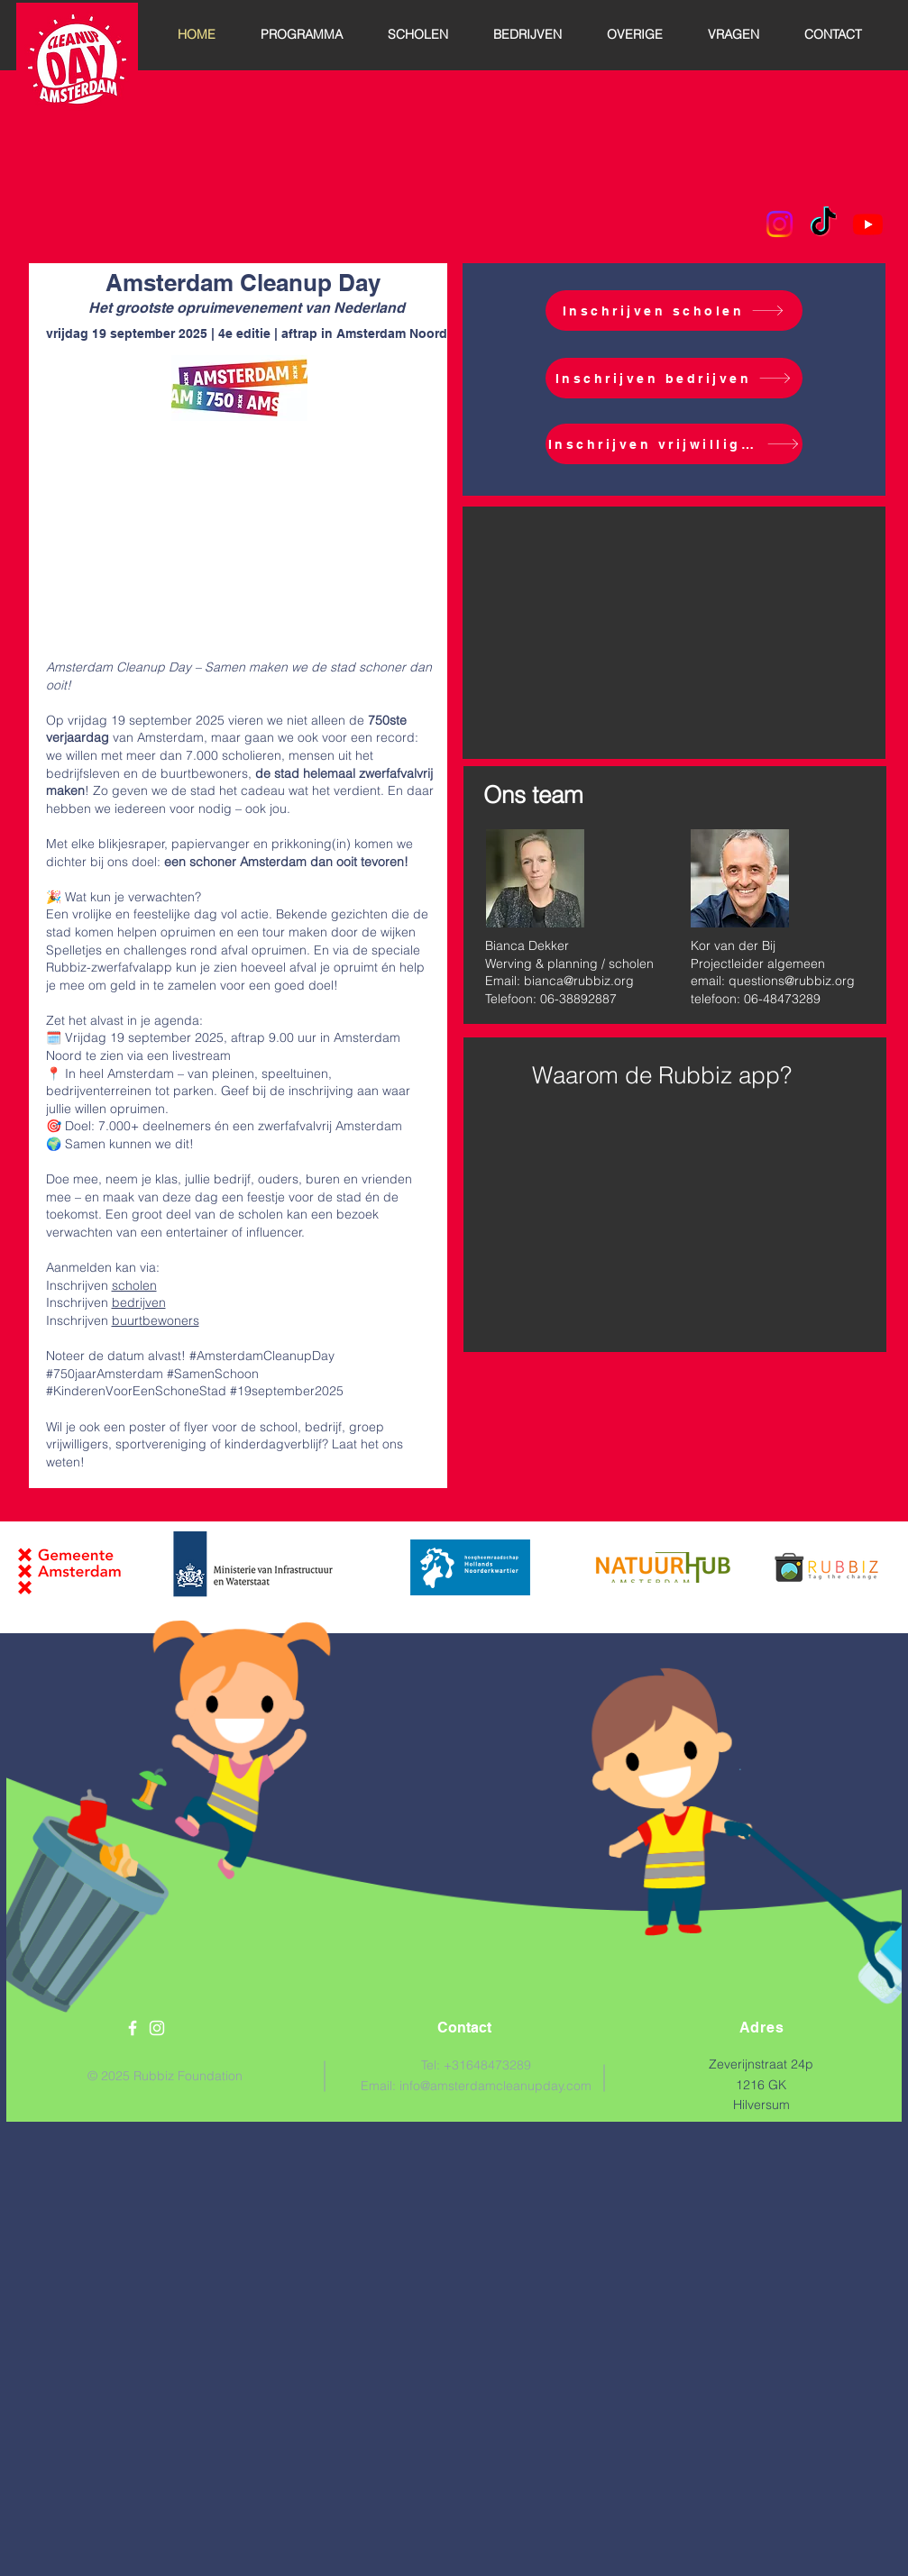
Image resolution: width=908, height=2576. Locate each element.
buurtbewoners (155, 1320)
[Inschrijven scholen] (674, 310)
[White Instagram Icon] (157, 2028)
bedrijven (139, 1302)
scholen (134, 1285)
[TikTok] (823, 224)
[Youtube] (867, 224)
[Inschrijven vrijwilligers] (674, 444)
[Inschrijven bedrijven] (674, 378)
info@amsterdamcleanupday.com (495, 2086)
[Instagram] (779, 224)
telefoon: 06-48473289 (756, 999)
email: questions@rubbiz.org (773, 981)
